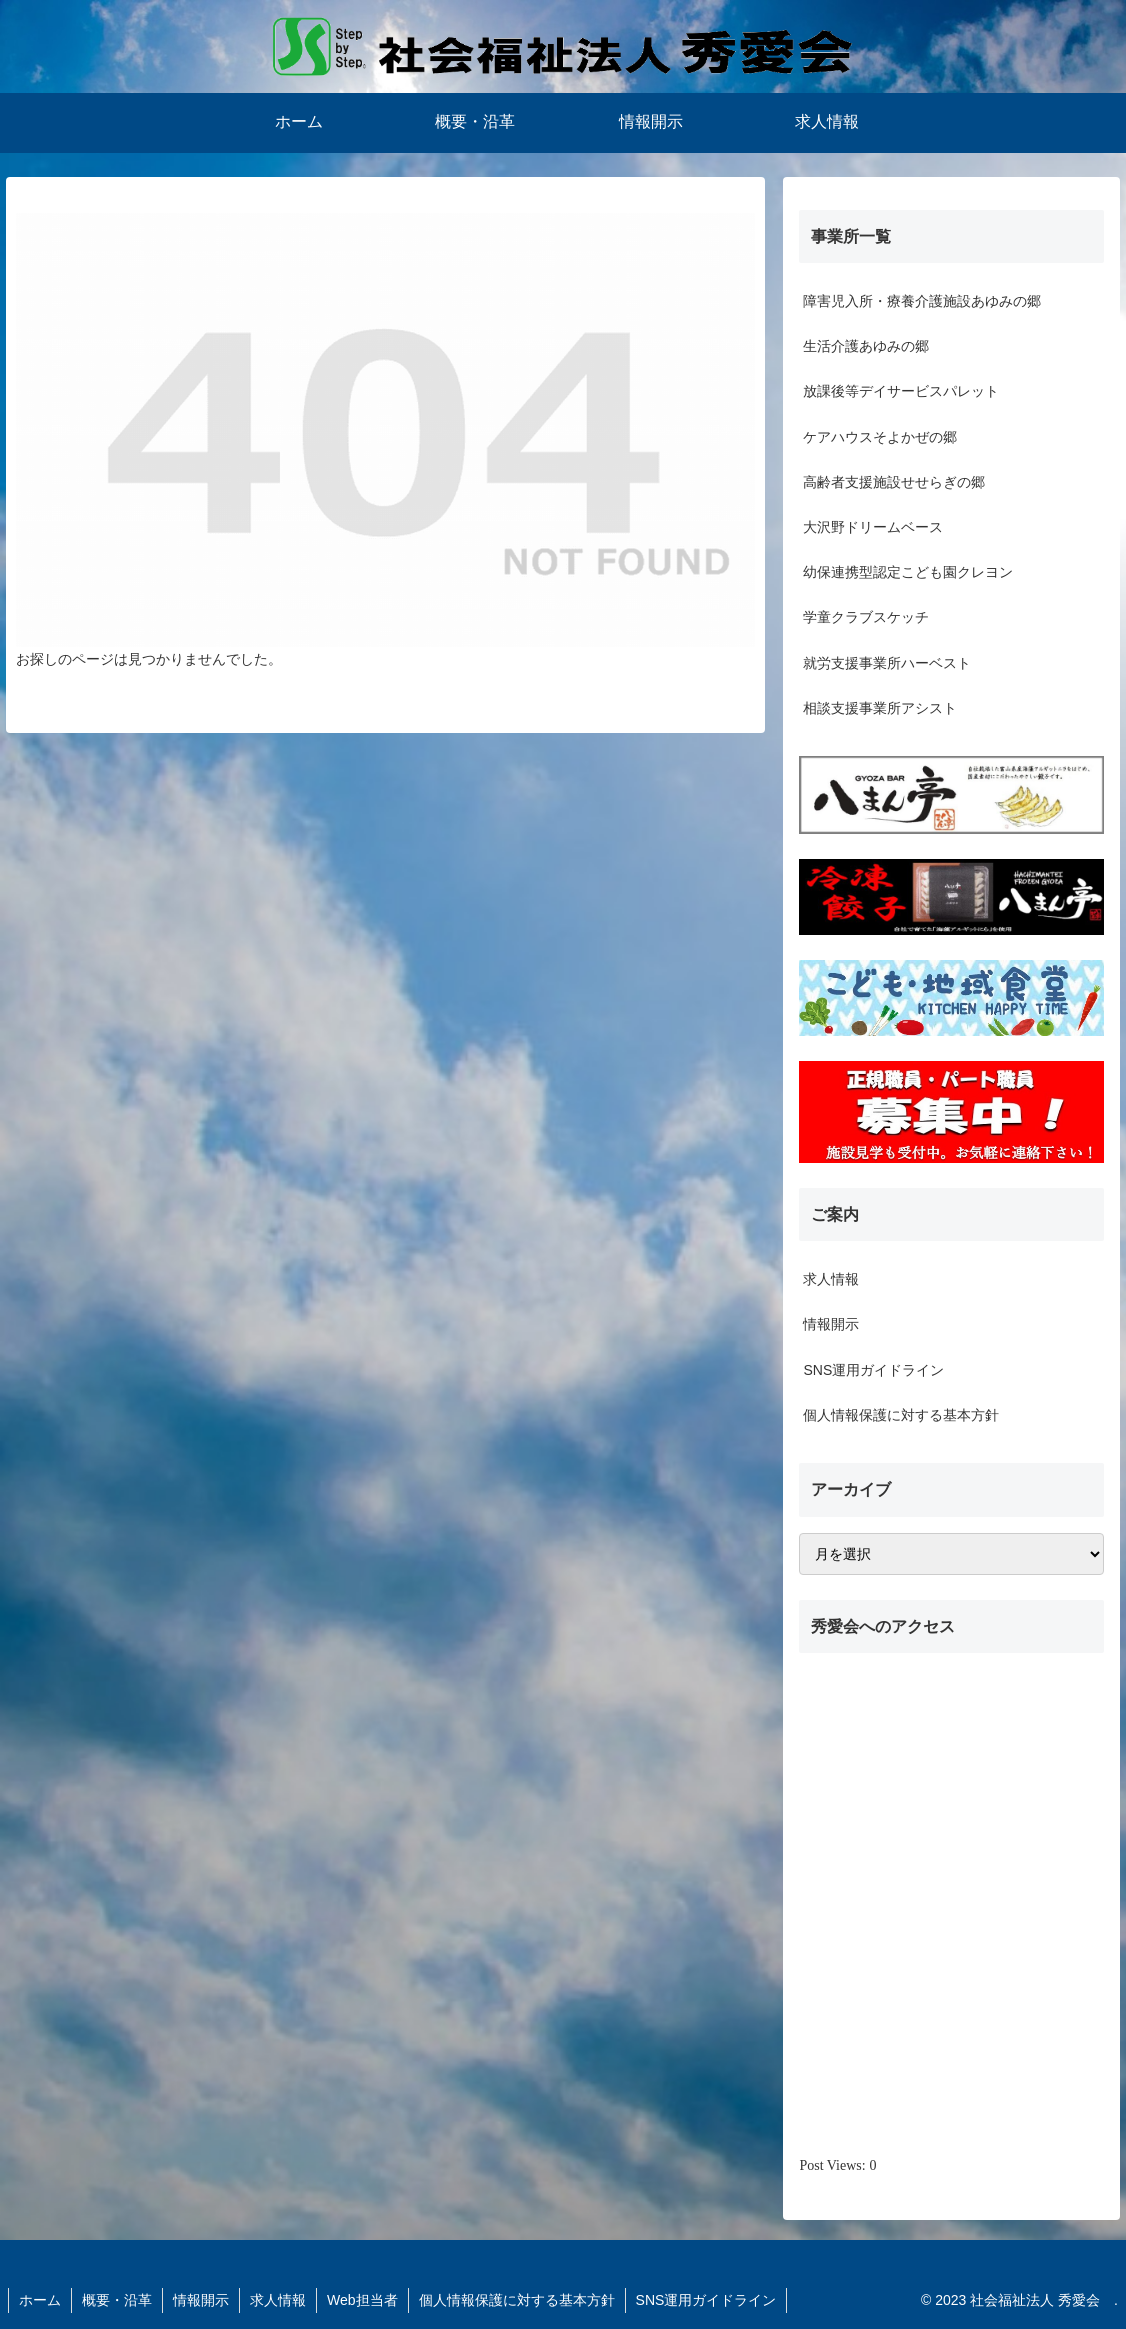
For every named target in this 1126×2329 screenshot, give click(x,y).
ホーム (40, 2300)
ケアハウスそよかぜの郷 (880, 437)
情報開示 (831, 1324)
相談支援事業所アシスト (880, 708)
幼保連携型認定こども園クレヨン (908, 572)
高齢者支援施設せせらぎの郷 (894, 482)
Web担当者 (362, 2300)
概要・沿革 (117, 2300)
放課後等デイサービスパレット (901, 391)
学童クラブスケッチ (866, 617)
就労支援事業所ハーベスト (887, 663)
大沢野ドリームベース (873, 527)
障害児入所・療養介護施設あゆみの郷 (922, 301)
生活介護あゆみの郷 (866, 346)
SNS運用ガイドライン (873, 1370)
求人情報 (831, 1279)
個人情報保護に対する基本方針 (901, 1415)
